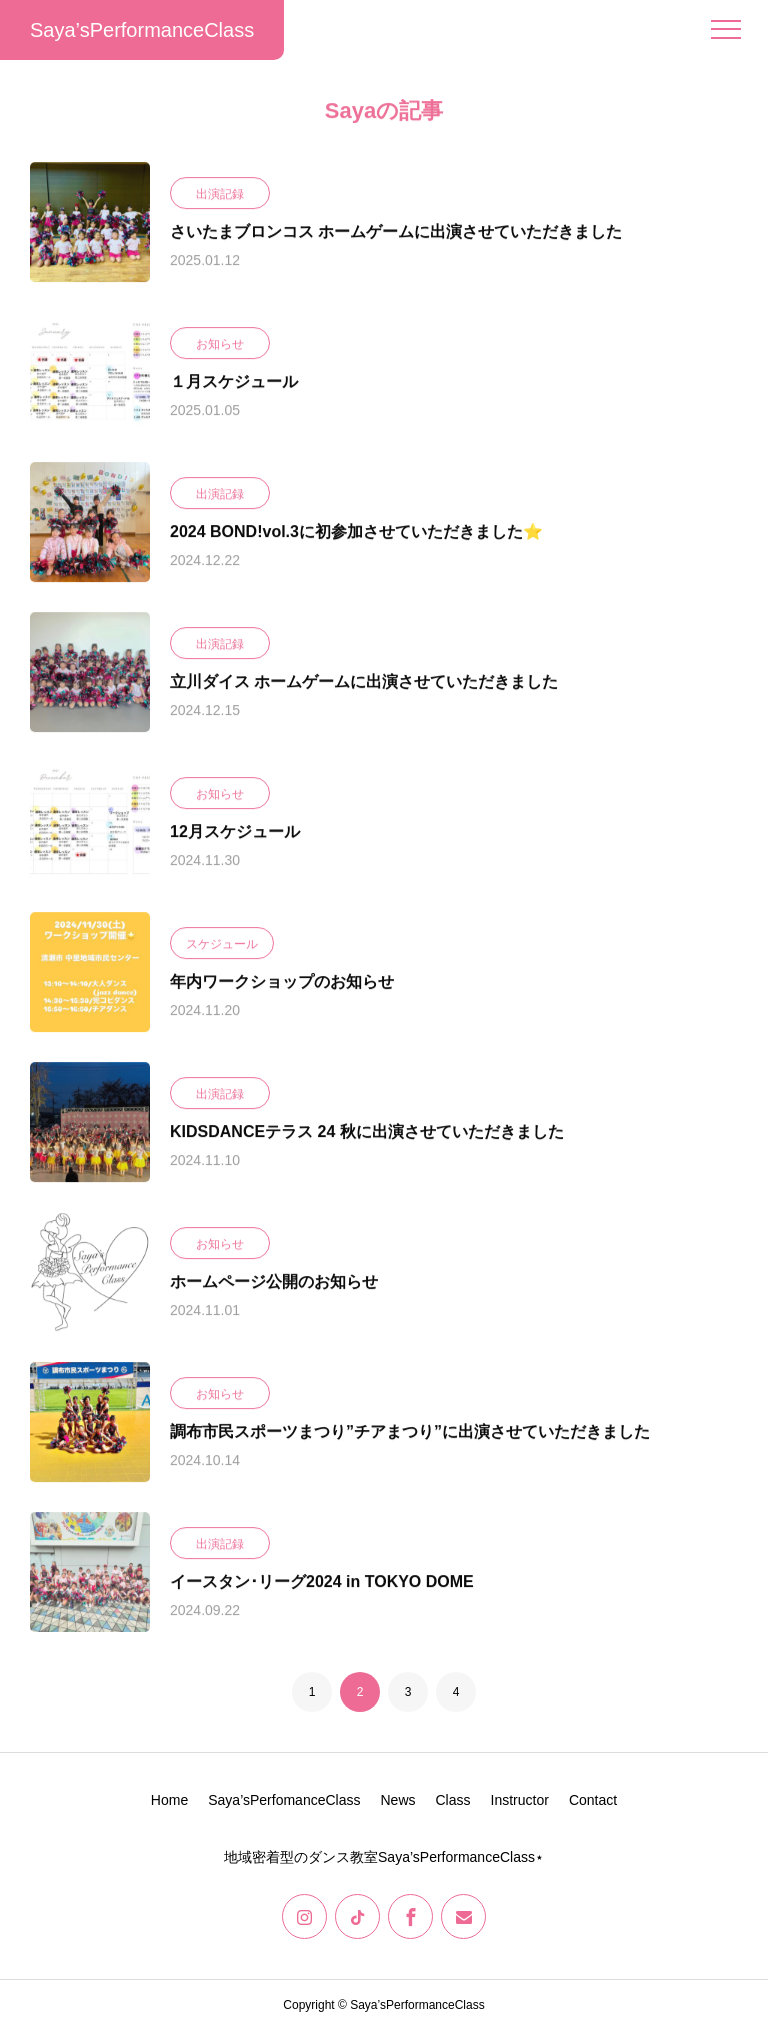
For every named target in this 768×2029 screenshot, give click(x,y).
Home (169, 1800)
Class (453, 1800)
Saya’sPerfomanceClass (284, 1800)
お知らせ (220, 345)
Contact (593, 1800)
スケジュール (222, 945)
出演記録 (220, 195)
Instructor (520, 1800)
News (397, 1800)
